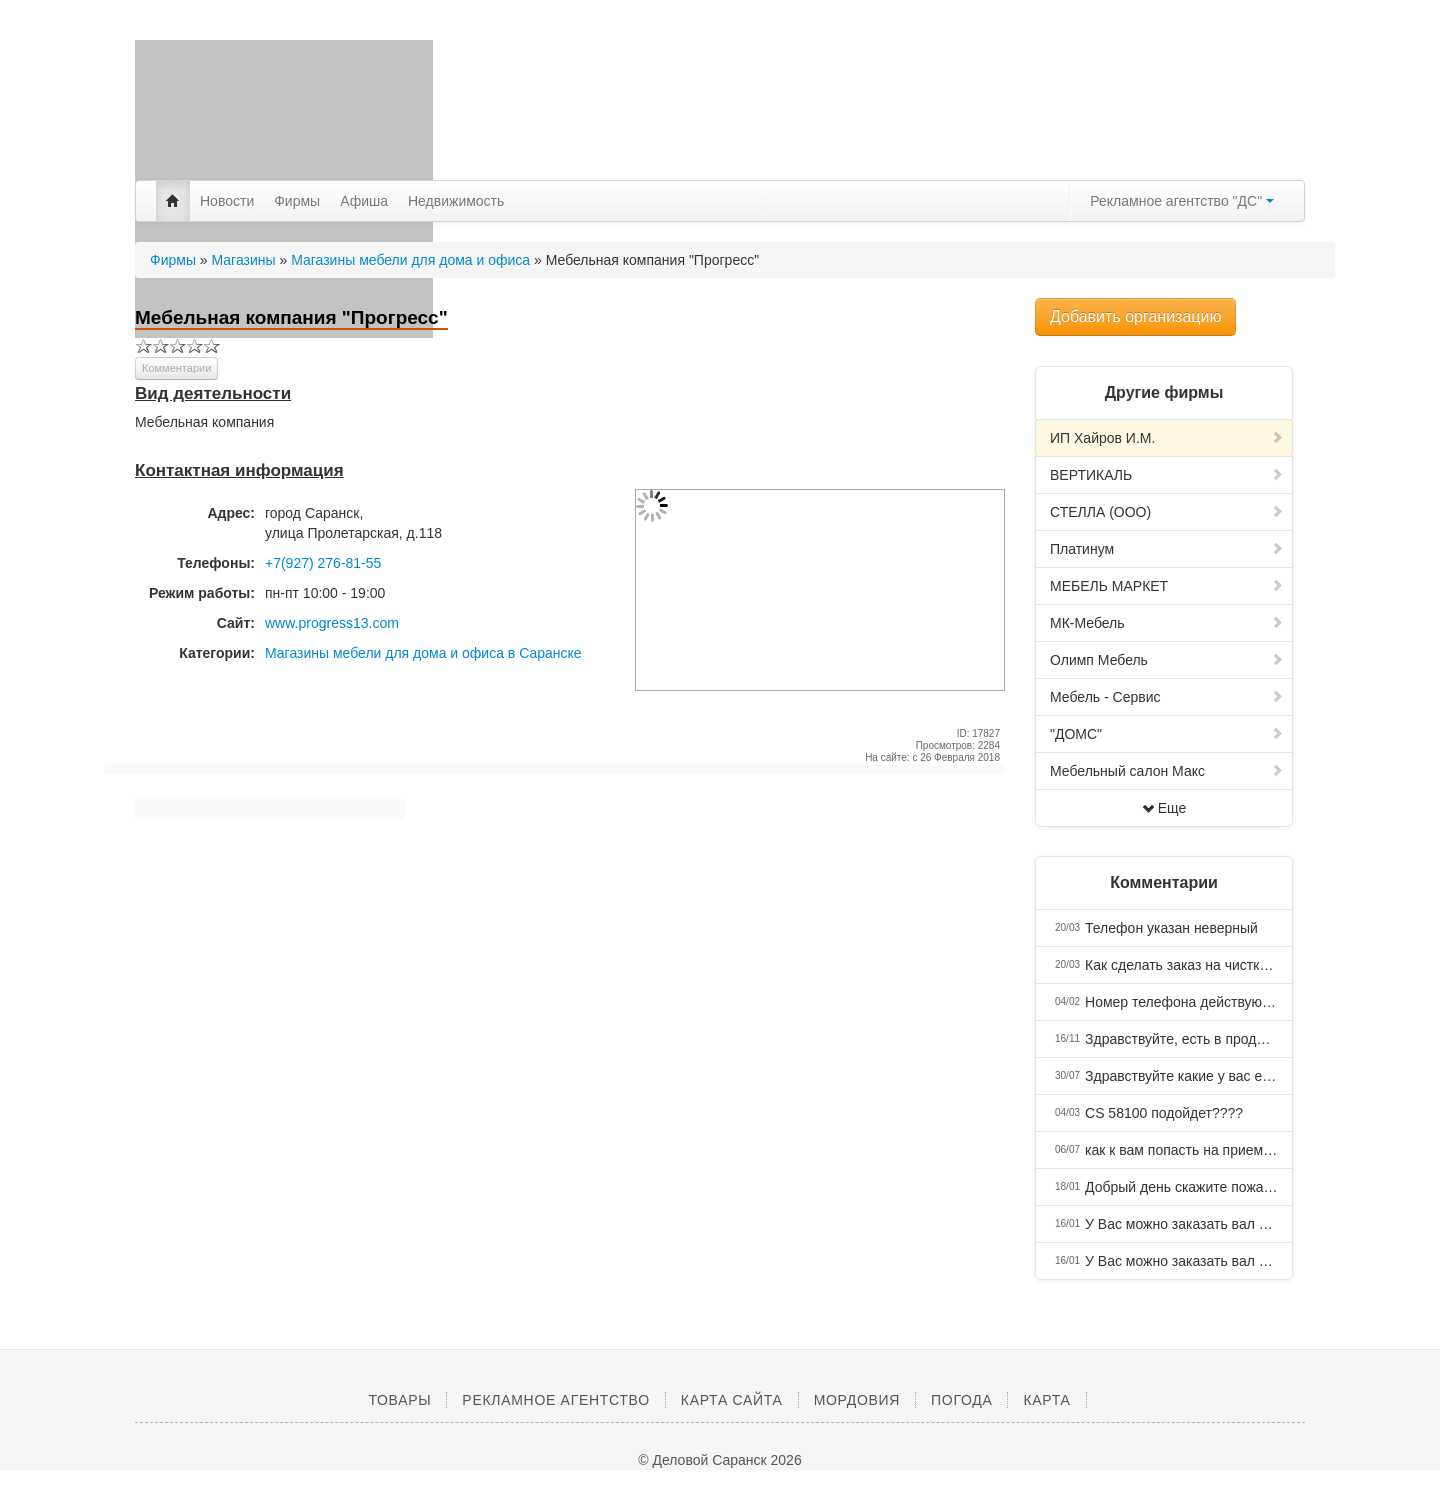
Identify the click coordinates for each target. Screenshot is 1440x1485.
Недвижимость (456, 201)
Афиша (364, 201)
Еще (1164, 808)
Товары (399, 1400)
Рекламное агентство (555, 1400)
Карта (1046, 1400)
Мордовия (857, 1400)
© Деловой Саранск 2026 (719, 1460)
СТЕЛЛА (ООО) (1167, 512)
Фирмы (297, 201)
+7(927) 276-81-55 (323, 563)
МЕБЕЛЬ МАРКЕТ (1167, 586)
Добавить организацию (1135, 316)
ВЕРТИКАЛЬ (1167, 475)
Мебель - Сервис (1167, 697)
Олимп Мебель (1167, 660)
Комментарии (176, 368)
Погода (961, 1400)
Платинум (1167, 549)
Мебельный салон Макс (1167, 771)
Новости (227, 201)
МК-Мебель (1167, 623)
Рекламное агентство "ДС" (1182, 201)
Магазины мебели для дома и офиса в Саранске (423, 653)
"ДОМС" (1167, 734)
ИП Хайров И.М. (1167, 438)
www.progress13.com (332, 623)
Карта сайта (732, 1400)
